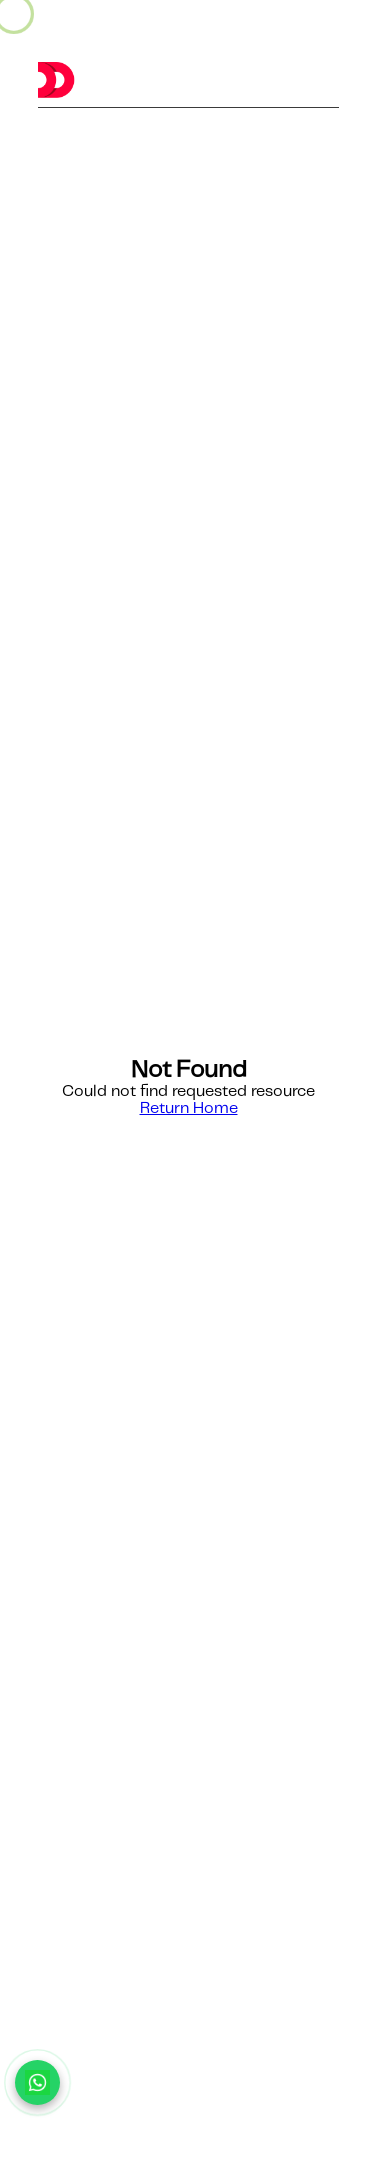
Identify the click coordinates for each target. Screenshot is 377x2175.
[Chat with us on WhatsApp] (37, 2082)
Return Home (189, 1108)
